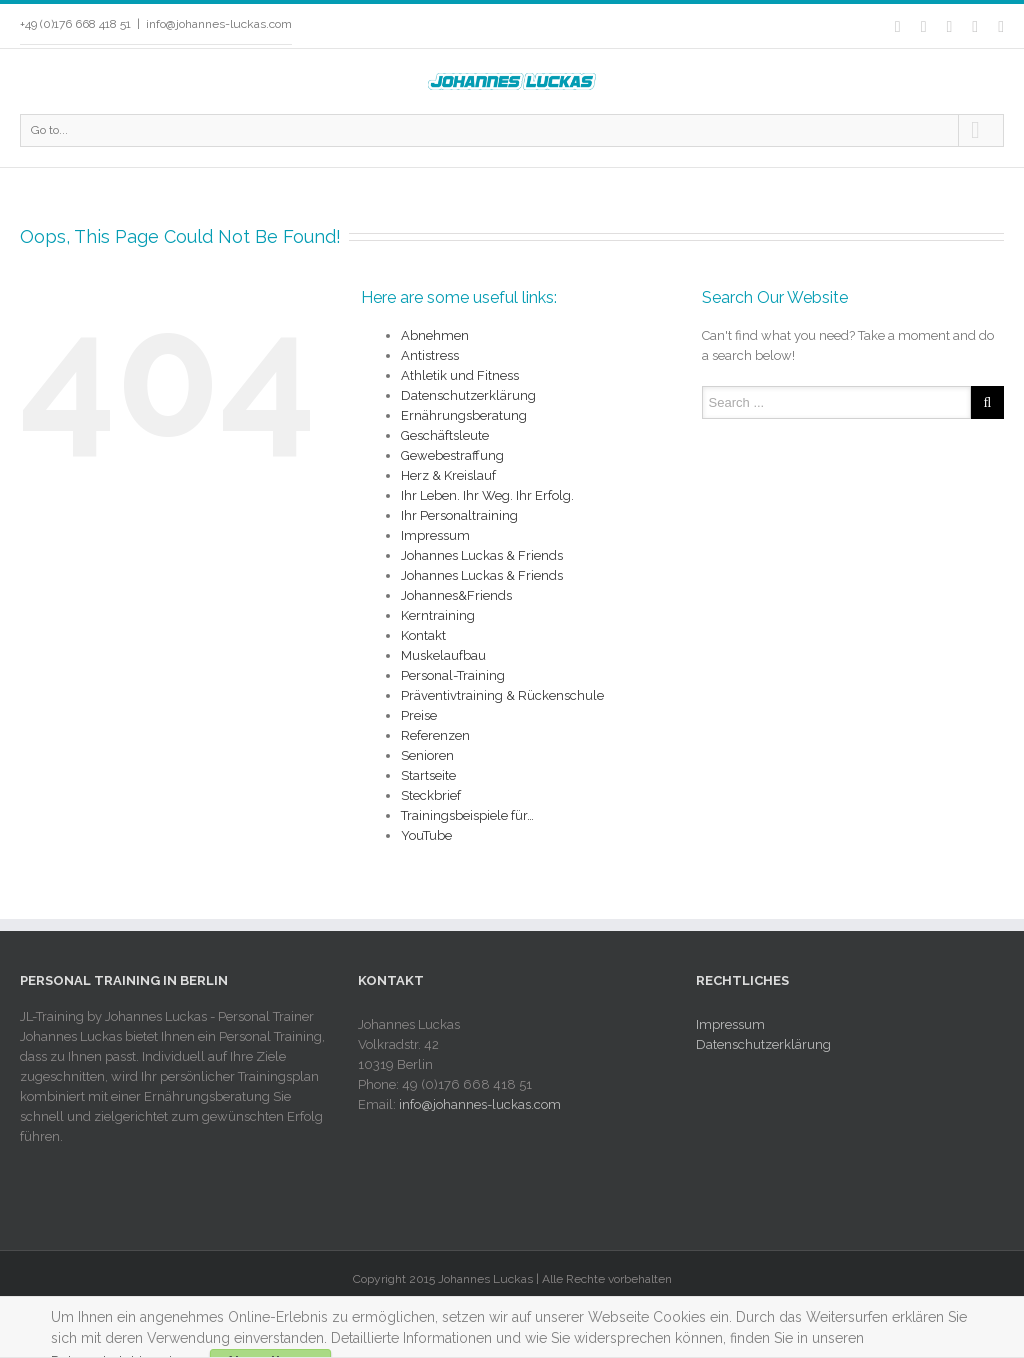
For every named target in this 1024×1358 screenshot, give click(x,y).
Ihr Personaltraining (459, 515)
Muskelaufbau (443, 655)
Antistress (430, 355)
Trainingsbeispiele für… (467, 815)
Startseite (428, 775)
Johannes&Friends (456, 595)
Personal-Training (453, 675)
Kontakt (423, 635)
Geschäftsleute (445, 435)
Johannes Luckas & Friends (482, 555)
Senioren (427, 755)
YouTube (426, 835)
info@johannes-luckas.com (219, 24)
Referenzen (435, 735)
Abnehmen (435, 335)
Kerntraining (438, 615)
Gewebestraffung (452, 455)
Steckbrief (431, 795)
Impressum (435, 535)
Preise (419, 715)
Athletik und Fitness (460, 375)
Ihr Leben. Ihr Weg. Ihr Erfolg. (487, 495)
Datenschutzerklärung (468, 395)
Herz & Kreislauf (448, 475)
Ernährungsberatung (464, 415)
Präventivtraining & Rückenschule (502, 695)
